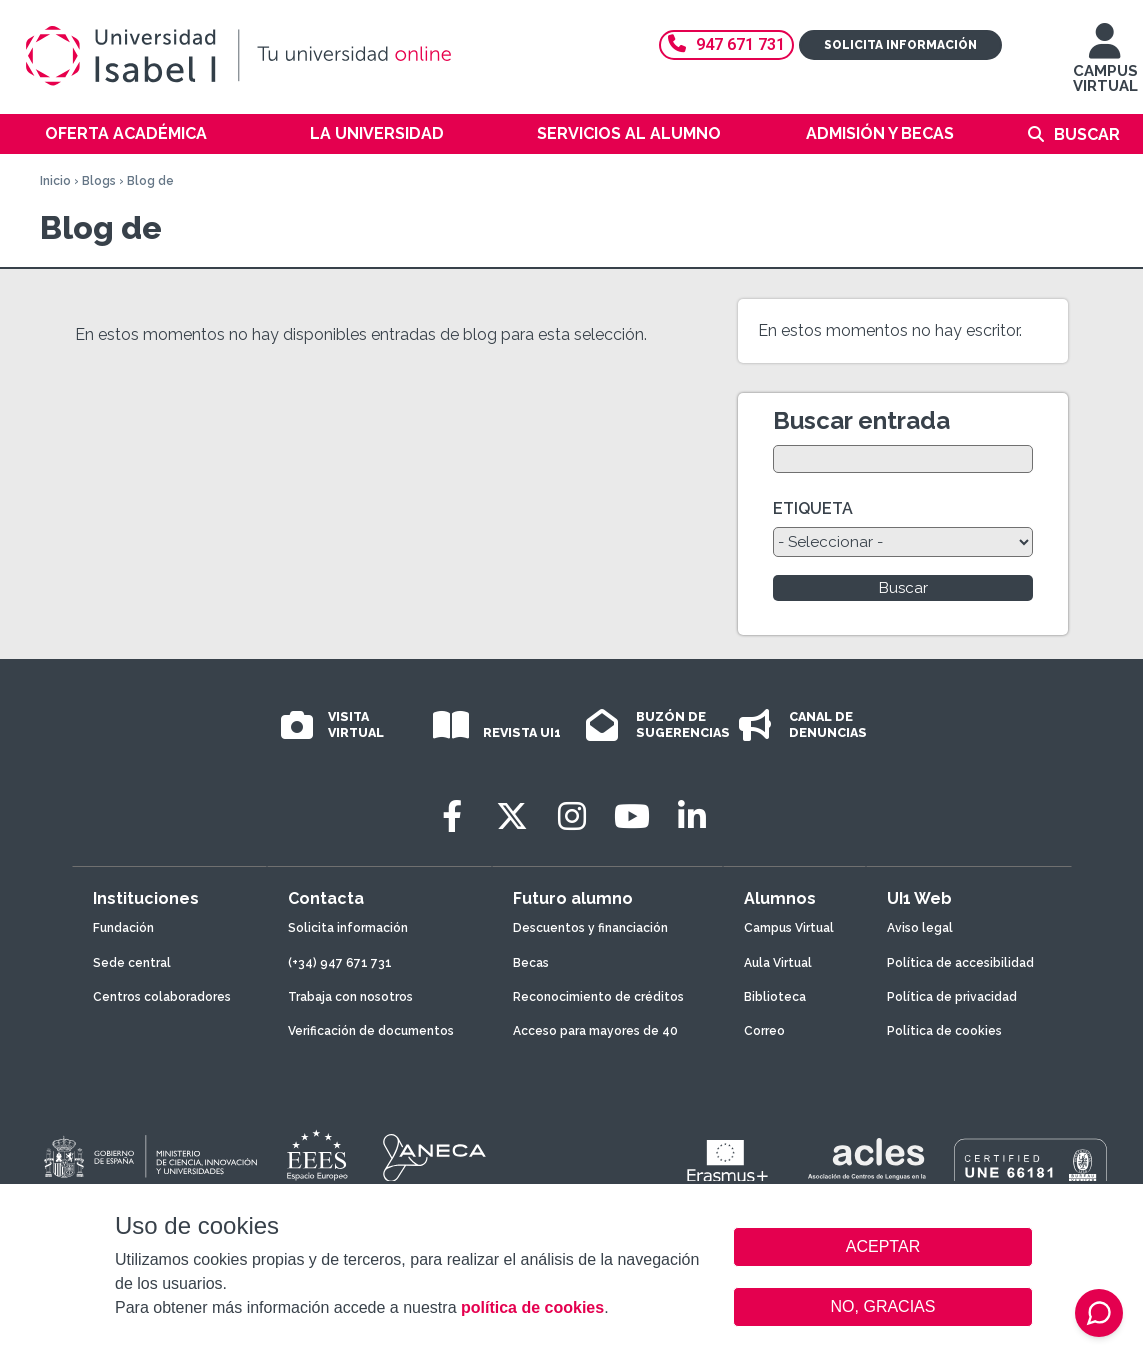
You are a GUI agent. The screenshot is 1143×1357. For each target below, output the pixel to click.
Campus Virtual (789, 928)
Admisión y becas (880, 133)
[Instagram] (572, 816)
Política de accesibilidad (960, 963)
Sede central (132, 963)
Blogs (99, 181)
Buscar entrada (861, 420)
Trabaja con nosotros (350, 997)
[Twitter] (512, 816)
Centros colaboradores (162, 997)
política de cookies (532, 1307)
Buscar (1087, 134)
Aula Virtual (778, 963)
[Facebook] (452, 816)
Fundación (123, 928)
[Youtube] (632, 816)
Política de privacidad (952, 997)
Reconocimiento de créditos (598, 997)
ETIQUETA (813, 508)
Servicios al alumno (629, 133)
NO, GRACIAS (883, 1306)
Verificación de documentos (371, 1031)
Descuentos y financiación (590, 928)
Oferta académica (126, 133)
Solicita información (900, 45)
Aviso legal (920, 928)
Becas (531, 963)
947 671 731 (726, 44)
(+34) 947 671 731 (340, 963)
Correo (764, 1031)
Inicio (55, 181)
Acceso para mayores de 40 (595, 1031)
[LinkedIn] (692, 816)
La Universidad (377, 133)
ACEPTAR (883, 1247)
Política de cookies (944, 1031)
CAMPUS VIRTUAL (1105, 67)
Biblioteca (775, 997)
